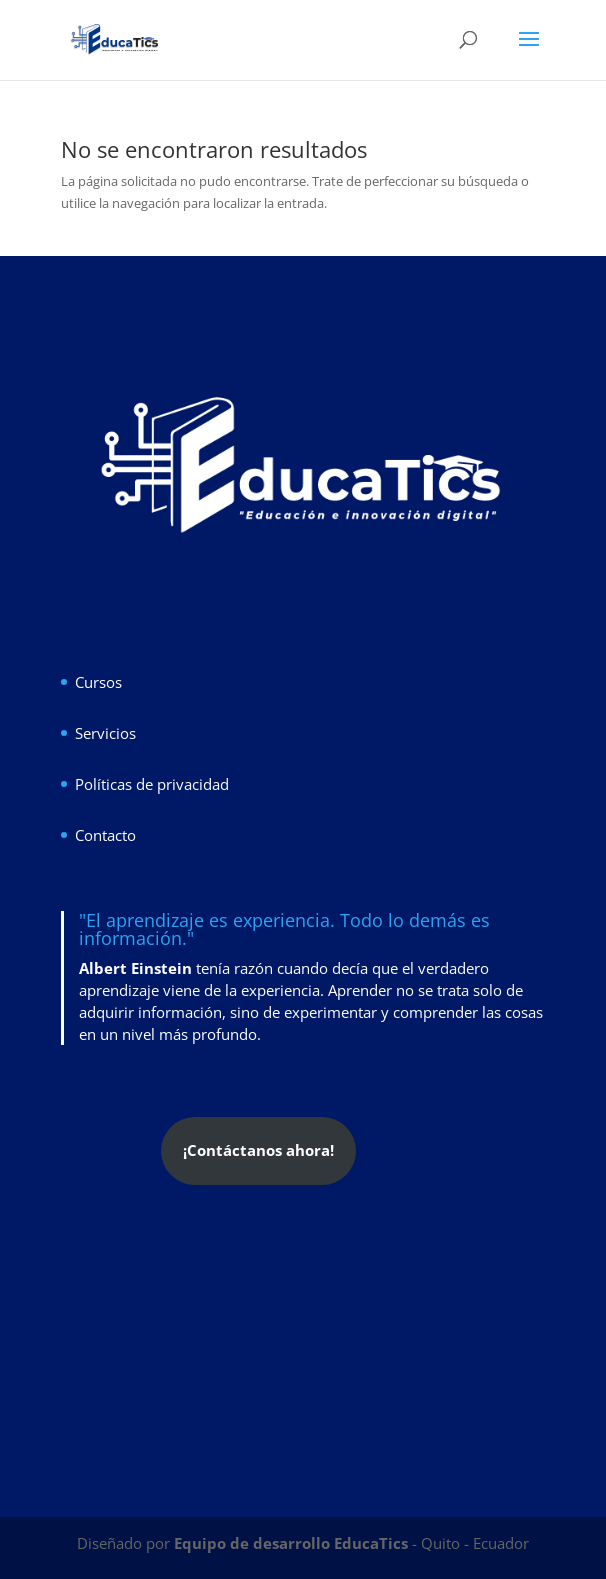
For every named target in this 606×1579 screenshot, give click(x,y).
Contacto (105, 835)
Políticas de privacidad (152, 784)
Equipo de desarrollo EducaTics (293, 1543)
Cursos (98, 682)
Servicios (105, 733)
